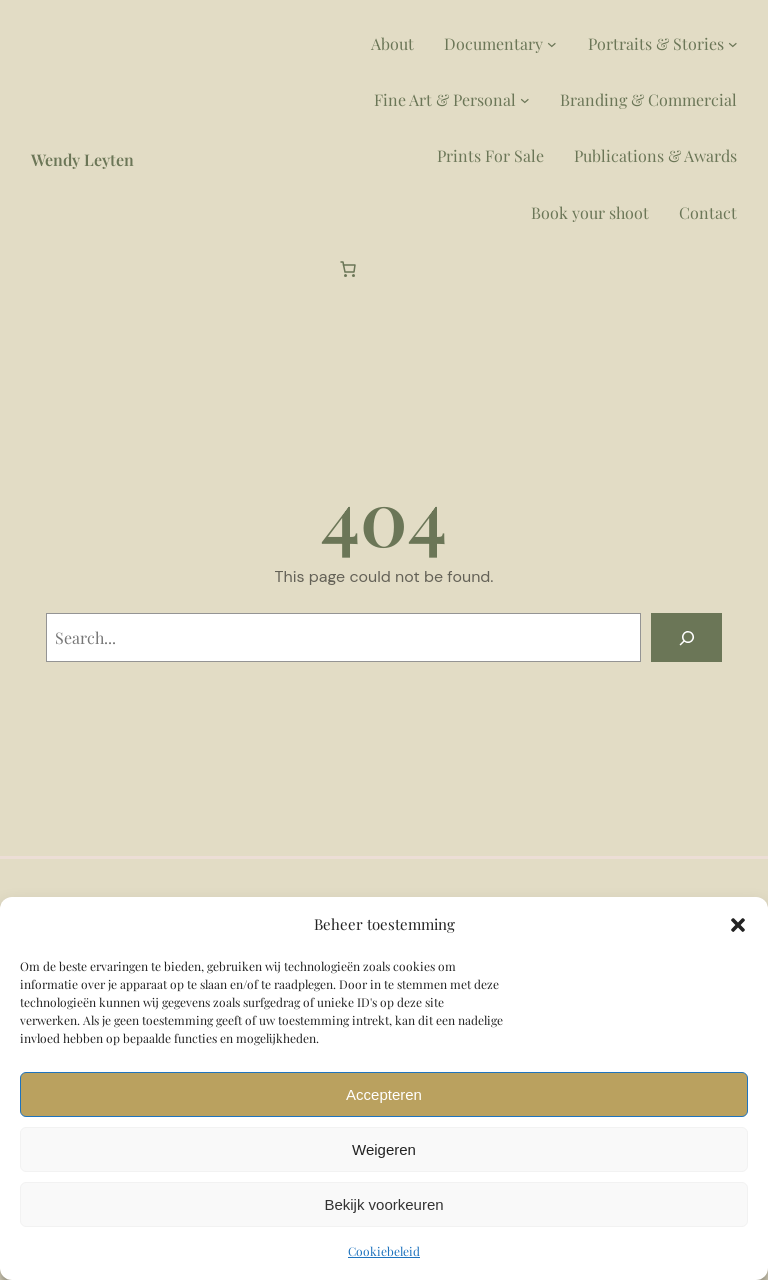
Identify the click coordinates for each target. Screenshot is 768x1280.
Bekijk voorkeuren (383, 1204)
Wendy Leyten (82, 159)
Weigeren (384, 1149)
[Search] (686, 637)
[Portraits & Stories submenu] (733, 44)
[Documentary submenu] (552, 44)
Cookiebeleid (384, 1251)
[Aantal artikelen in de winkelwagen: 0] (348, 269)
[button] (738, 925)
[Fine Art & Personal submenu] (525, 100)
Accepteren (384, 1094)
